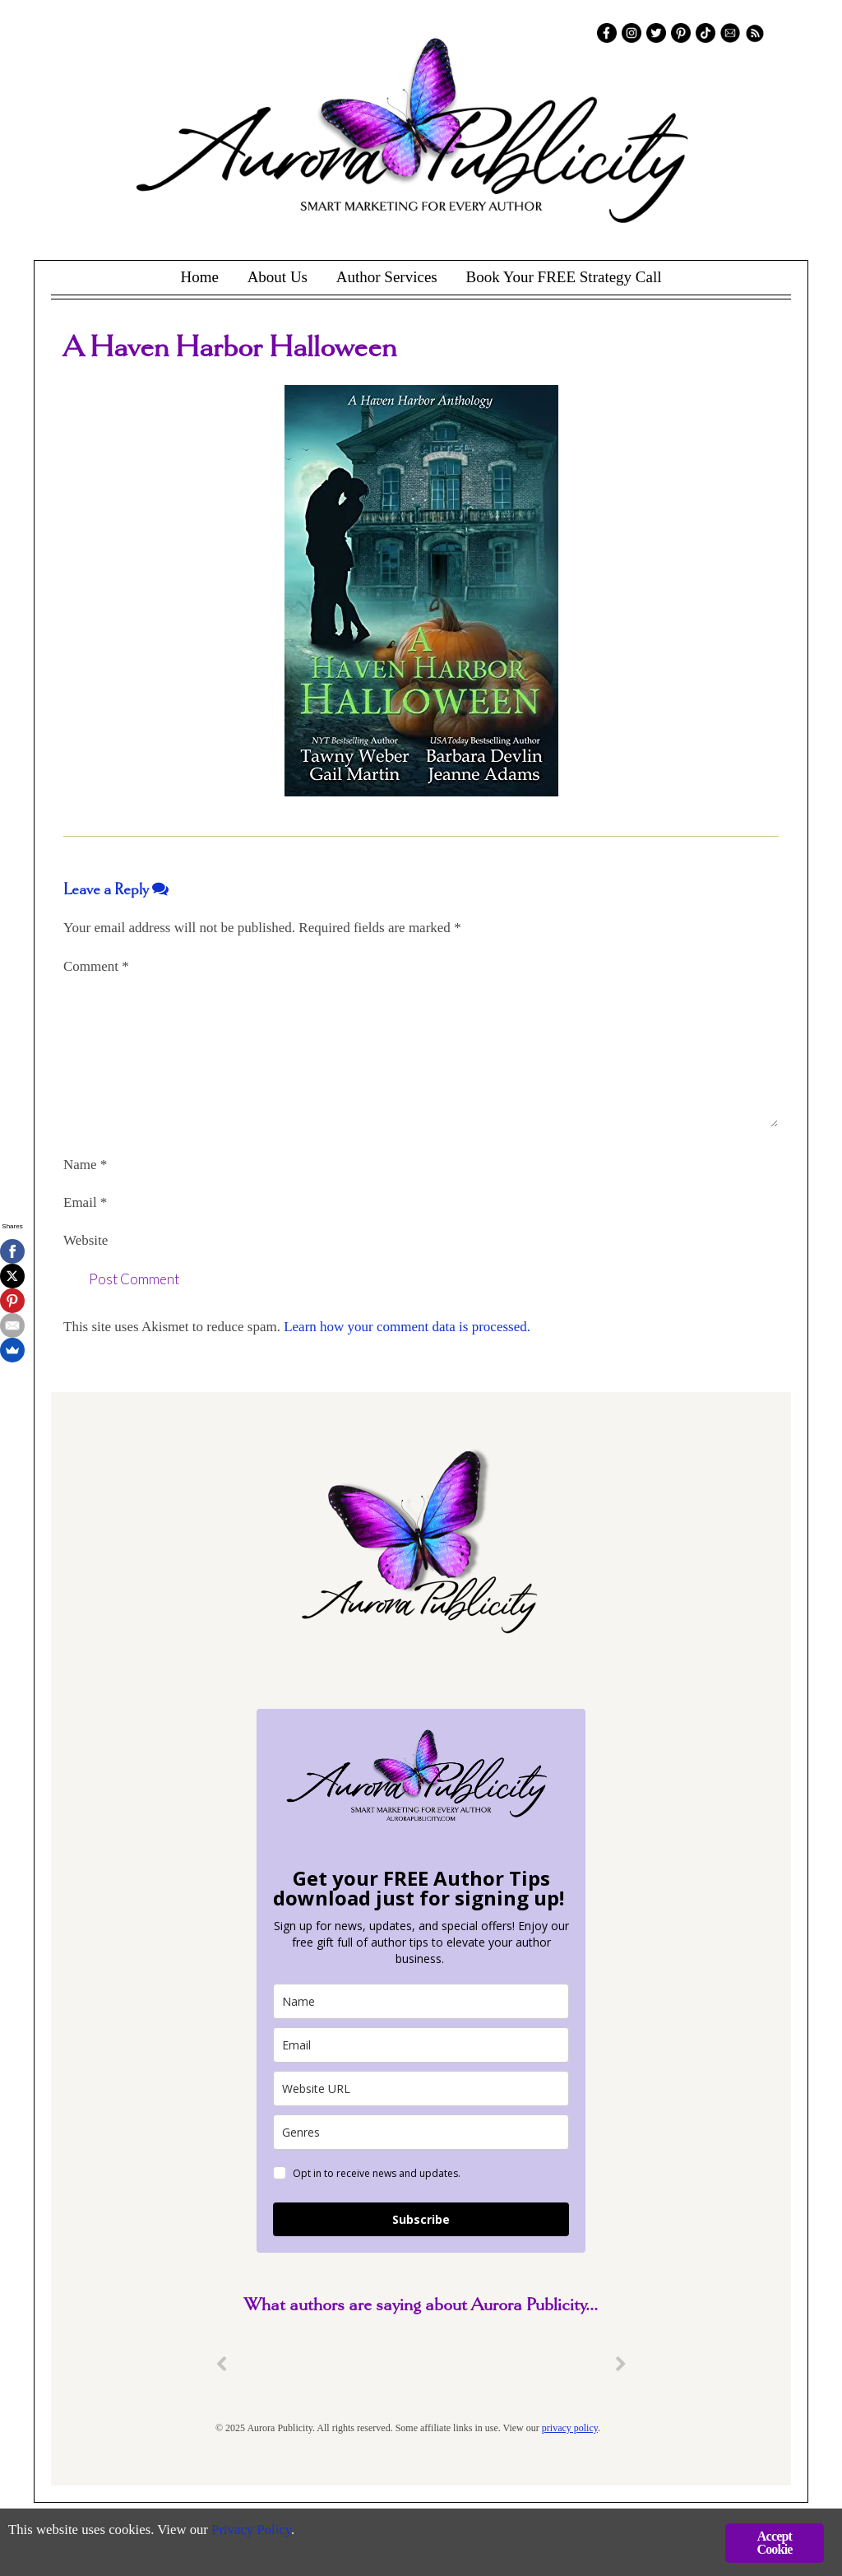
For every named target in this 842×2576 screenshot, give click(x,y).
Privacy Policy (255, 2531)
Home (199, 276)
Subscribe (421, 2219)
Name (85, 1164)
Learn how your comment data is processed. (407, 1326)
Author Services (386, 276)
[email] (421, 2045)
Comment (96, 966)
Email (85, 1202)
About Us (278, 276)
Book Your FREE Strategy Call (563, 276)
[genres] (421, 2132)
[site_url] (421, 2088)
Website (85, 1240)
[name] (421, 2001)
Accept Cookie (774, 2542)
